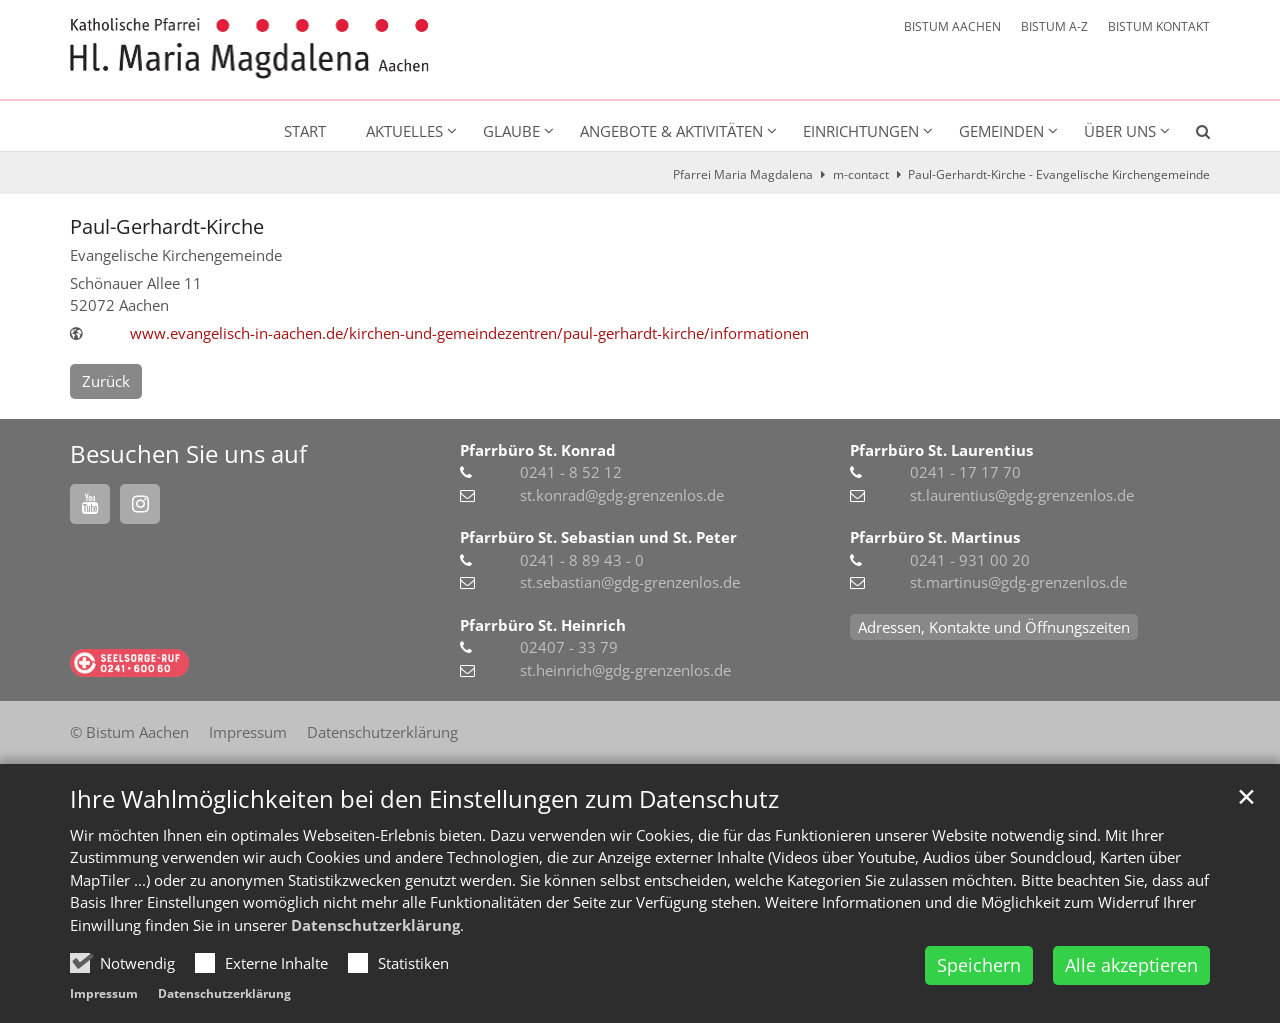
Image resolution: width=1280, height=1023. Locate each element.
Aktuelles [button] (404, 131)
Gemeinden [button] (1001, 131)
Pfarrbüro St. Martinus (935, 537)
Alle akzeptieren (1131, 965)
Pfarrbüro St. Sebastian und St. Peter (598, 537)
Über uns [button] (1120, 131)
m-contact (861, 174)
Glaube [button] (511, 131)
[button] (1190, 135)
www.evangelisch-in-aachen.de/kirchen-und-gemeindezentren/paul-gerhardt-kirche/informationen (469, 333)
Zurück (106, 381)
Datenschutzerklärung (375, 925)
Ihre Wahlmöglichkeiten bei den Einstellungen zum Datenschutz (424, 799)
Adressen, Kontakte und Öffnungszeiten (994, 627)
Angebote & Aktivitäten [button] (671, 131)
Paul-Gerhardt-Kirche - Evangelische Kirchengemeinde (1059, 174)
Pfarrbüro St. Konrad (538, 450)
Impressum (104, 993)
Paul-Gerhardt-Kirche (167, 226)
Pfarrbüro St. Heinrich (543, 625)
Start (305, 131)
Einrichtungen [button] (861, 131)
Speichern (979, 965)
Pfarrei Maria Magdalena (743, 174)
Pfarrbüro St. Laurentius (941, 450)
